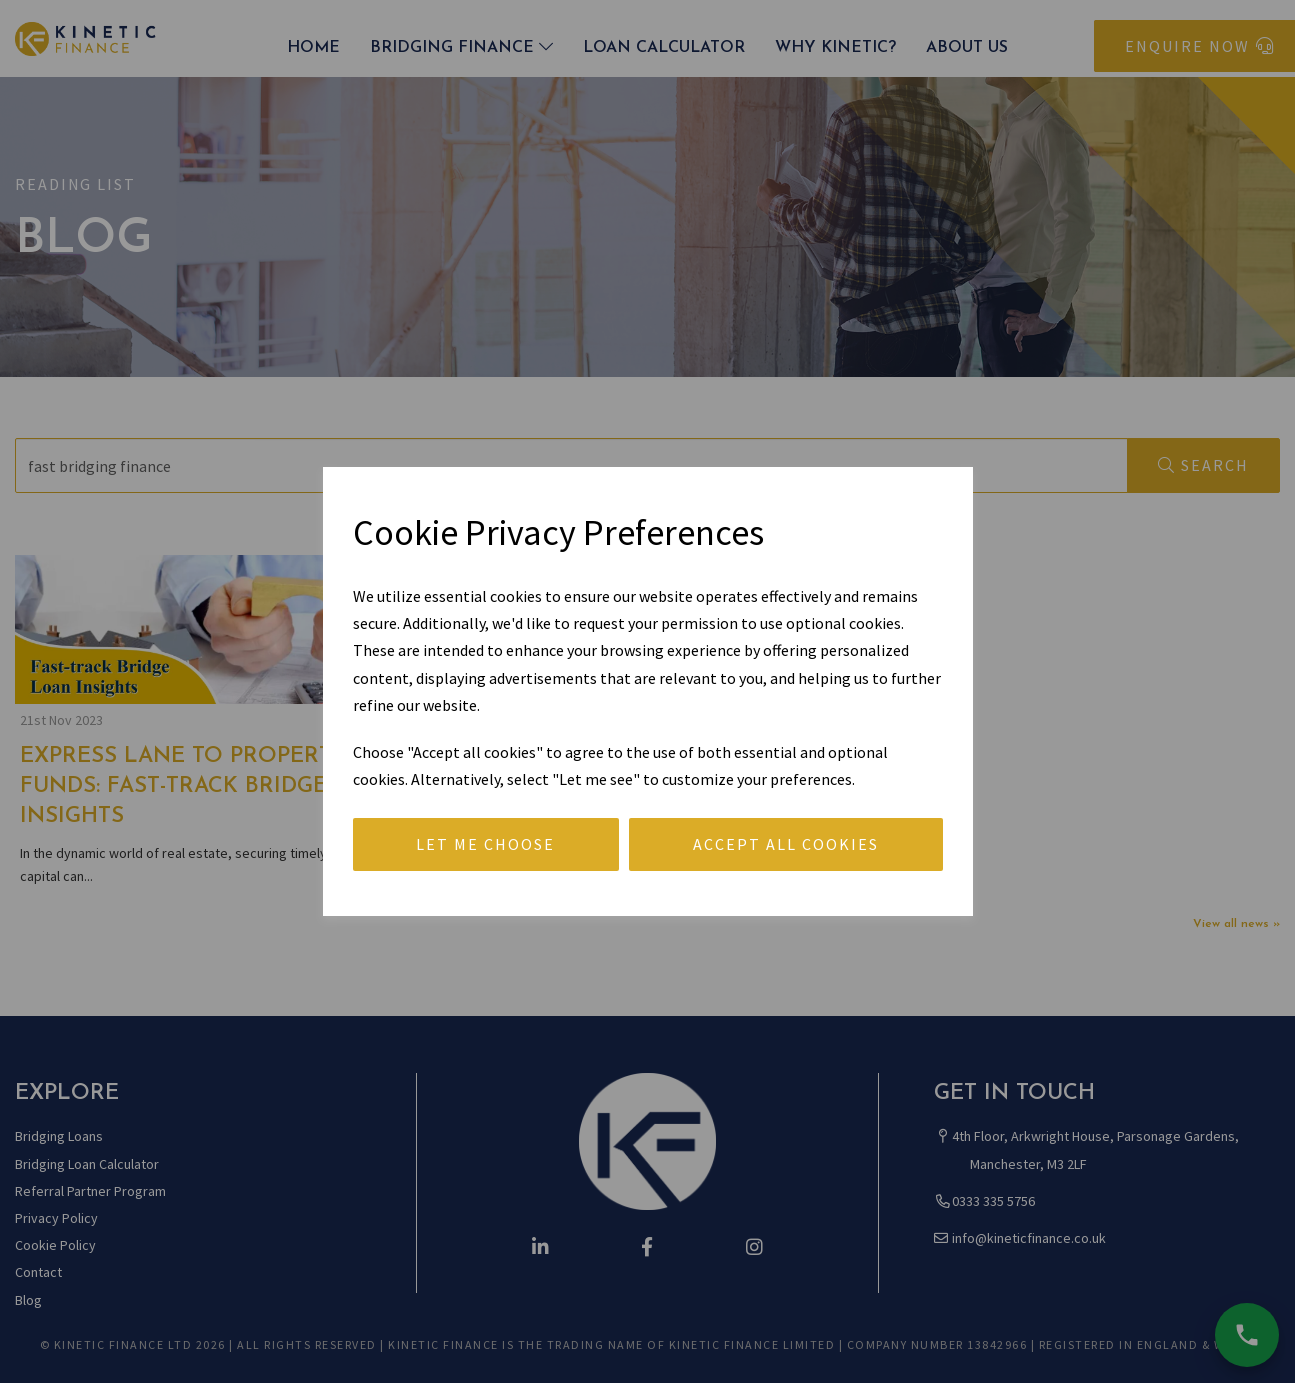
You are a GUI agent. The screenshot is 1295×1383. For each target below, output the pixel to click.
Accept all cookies (786, 844)
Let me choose (485, 844)
